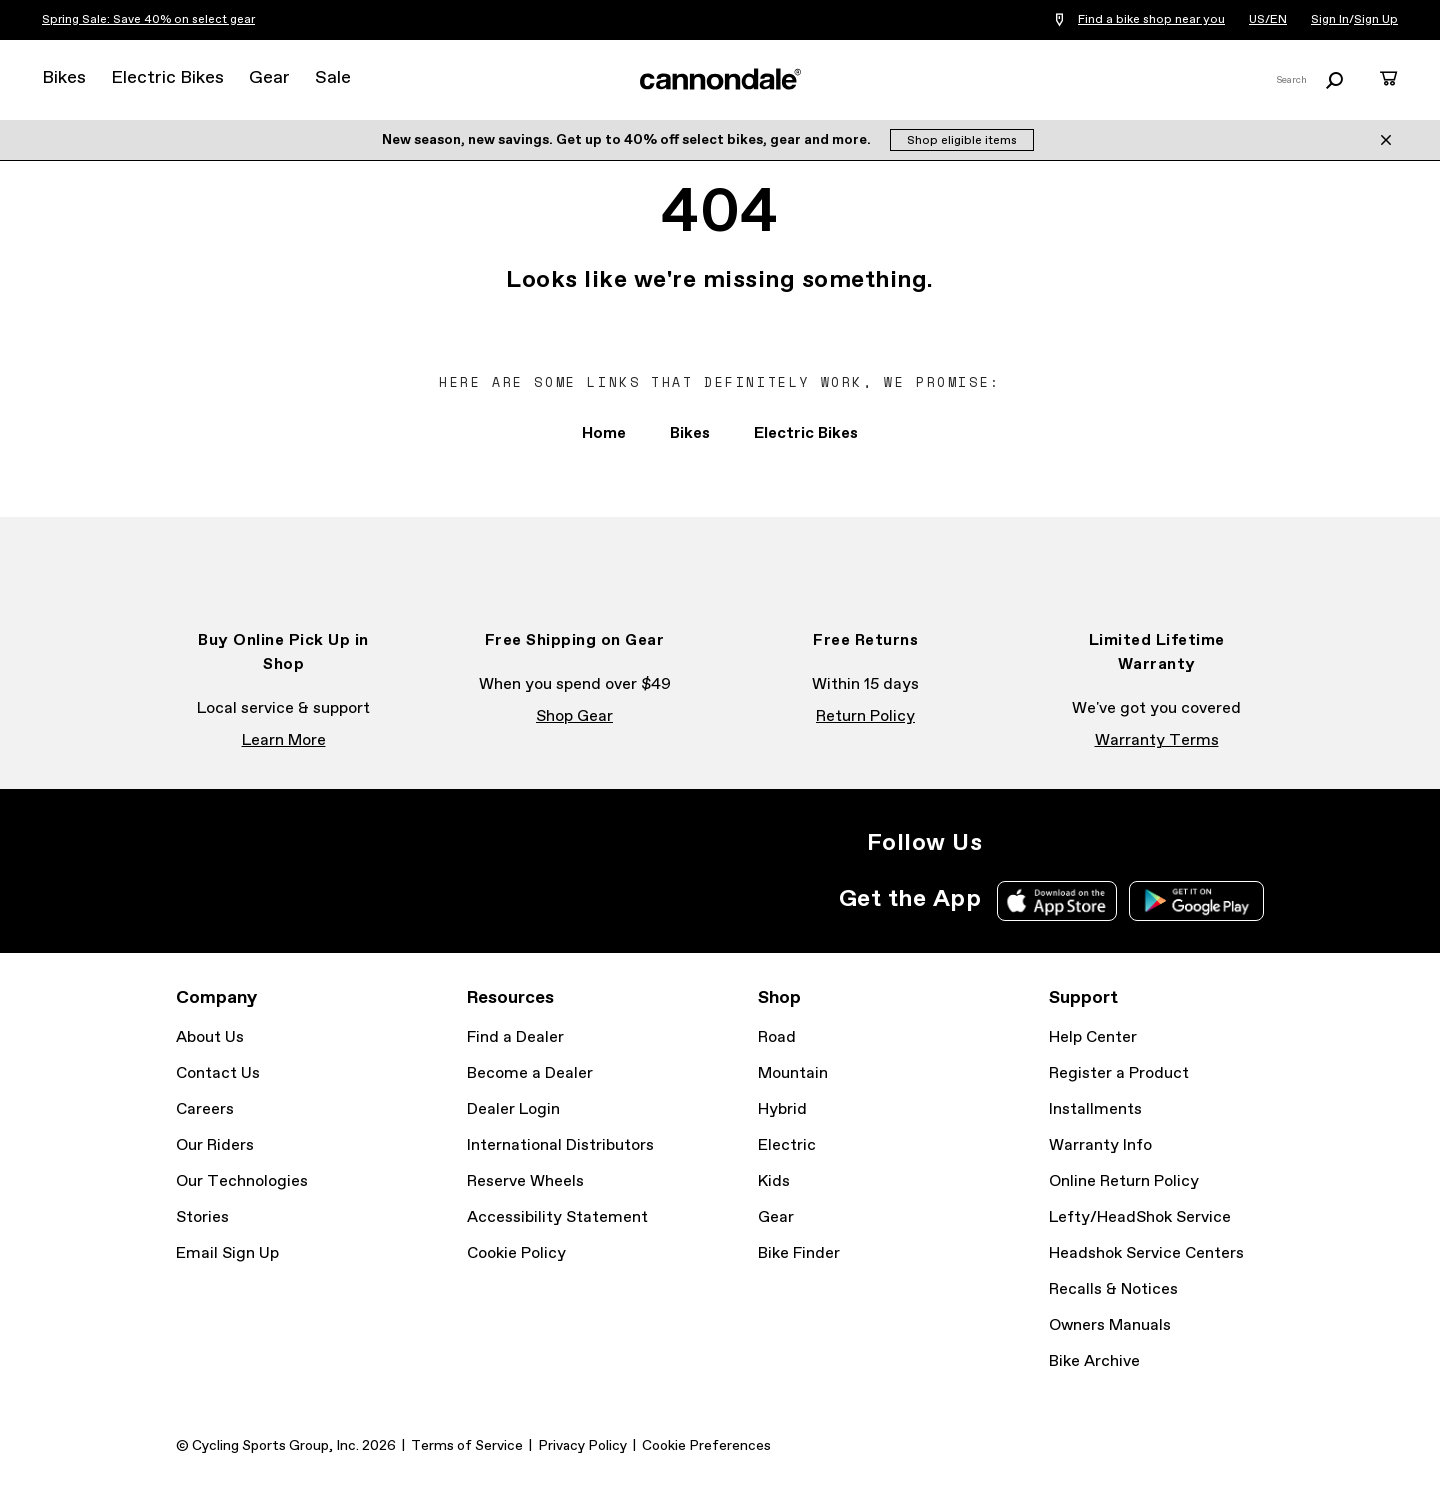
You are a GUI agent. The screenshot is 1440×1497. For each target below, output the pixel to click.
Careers (205, 1109)
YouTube (1142, 843)
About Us (210, 1037)
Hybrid (782, 1109)
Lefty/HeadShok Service (1140, 1217)
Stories (202, 1217)
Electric (787, 1145)
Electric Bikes (167, 78)
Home (604, 433)
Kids (774, 1181)
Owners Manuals (1110, 1325)
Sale (333, 78)
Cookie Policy (516, 1253)
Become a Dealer (530, 1073)
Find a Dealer (515, 1037)
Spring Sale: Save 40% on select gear (148, 20)
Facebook (1054, 843)
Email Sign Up (227, 1253)
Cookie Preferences (706, 1446)
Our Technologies (242, 1181)
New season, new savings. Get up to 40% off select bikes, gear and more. (628, 140)
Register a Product (1119, 1073)
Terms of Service (467, 1446)
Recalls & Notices (1113, 1289)
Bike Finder (799, 1253)
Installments (1095, 1109)
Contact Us (218, 1073)
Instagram (1010, 843)
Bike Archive (1094, 1361)
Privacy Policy (582, 1446)
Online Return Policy (1124, 1181)
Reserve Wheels (525, 1181)
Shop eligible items (962, 141)
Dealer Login (513, 1109)
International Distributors (560, 1145)
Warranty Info (1100, 1145)
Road (777, 1037)
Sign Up (1376, 20)
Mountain (793, 1073)
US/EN (1268, 20)
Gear (269, 78)
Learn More (284, 740)
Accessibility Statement (557, 1217)
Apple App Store (1057, 901)
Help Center (1093, 1037)
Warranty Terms (1157, 740)
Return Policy (865, 716)
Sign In (1330, 20)
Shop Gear (574, 716)
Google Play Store (1196, 901)
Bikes (64, 78)
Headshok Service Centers (1146, 1253)
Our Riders (215, 1145)
